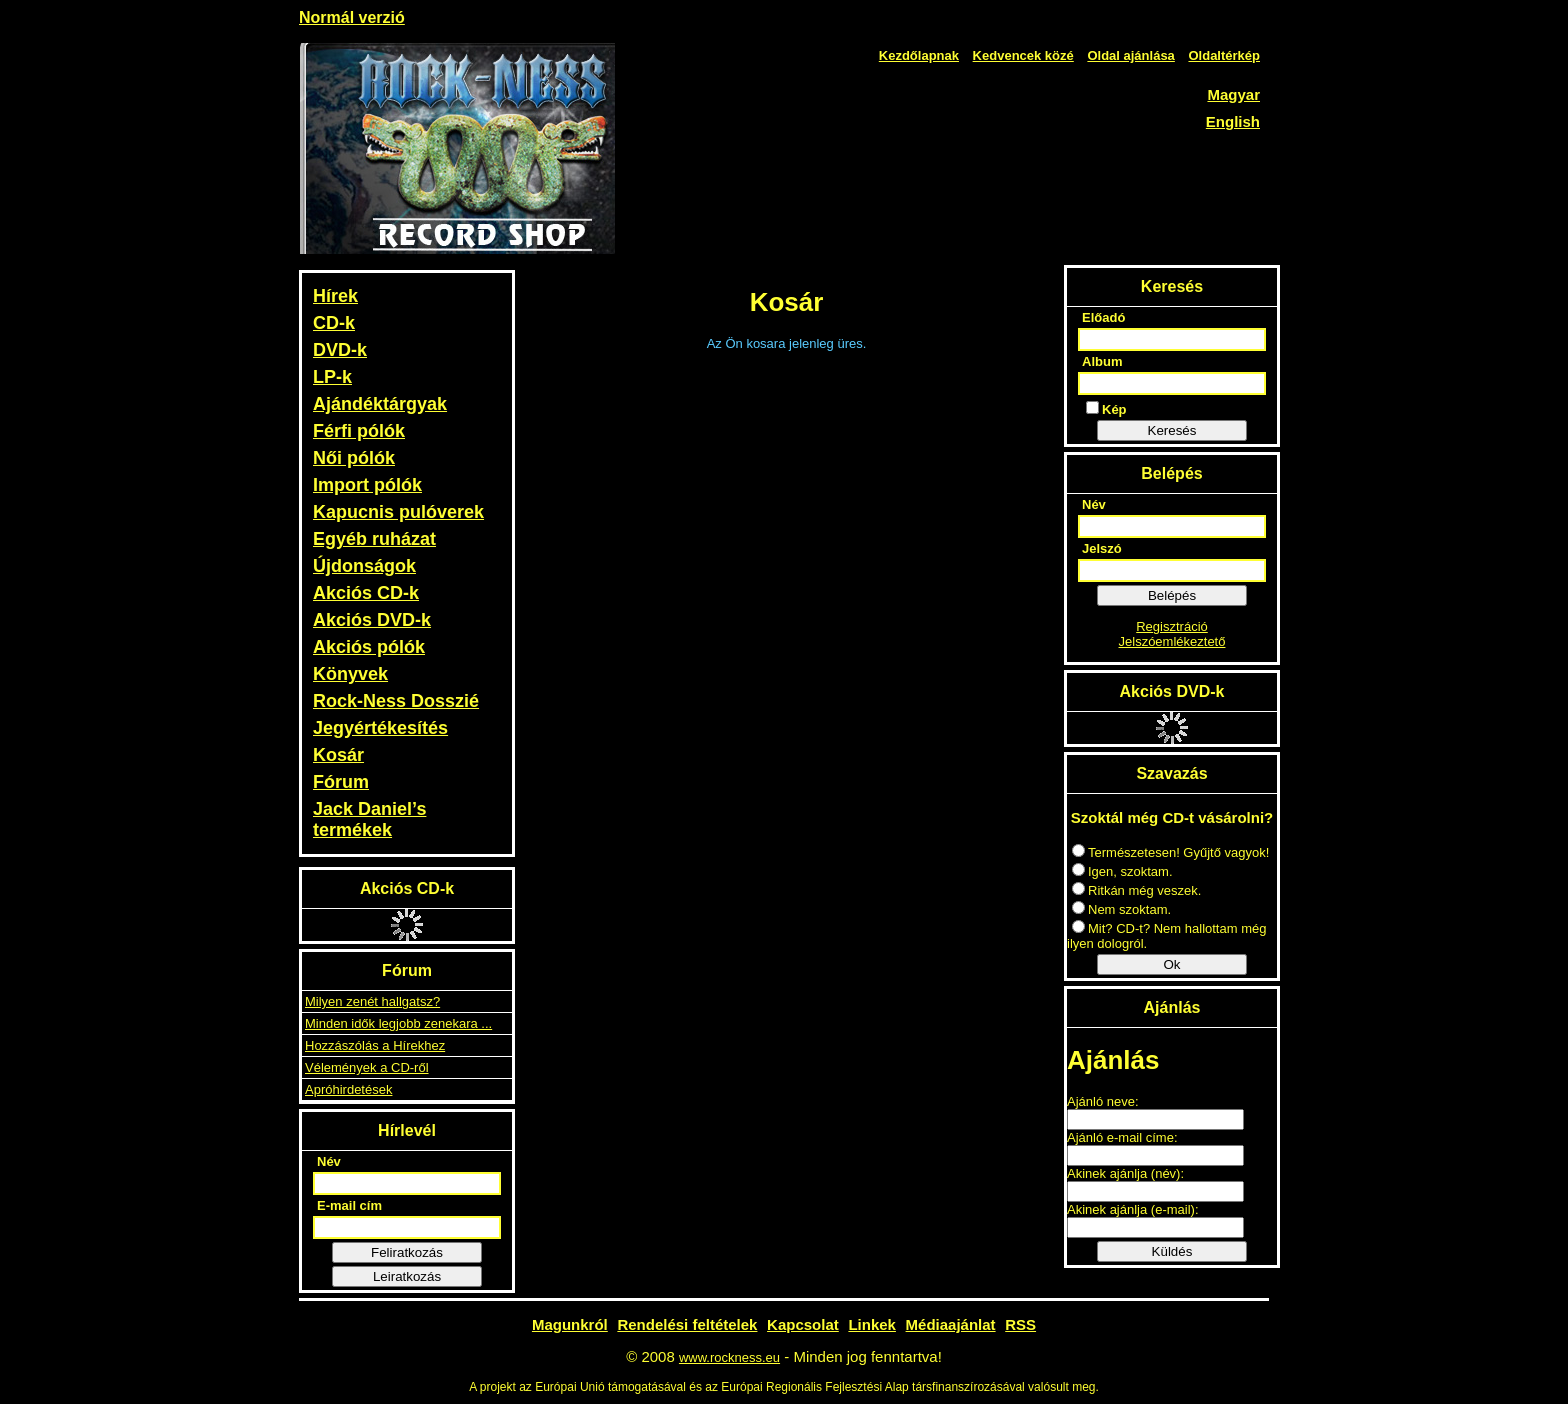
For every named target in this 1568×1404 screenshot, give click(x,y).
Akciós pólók (369, 647)
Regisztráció (1172, 626)
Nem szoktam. (1121, 909)
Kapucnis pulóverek (398, 512)
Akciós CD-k (366, 593)
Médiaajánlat (951, 1324)
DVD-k (340, 350)
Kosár (338, 755)
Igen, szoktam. (1122, 871)
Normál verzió (352, 17)
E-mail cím (349, 1205)
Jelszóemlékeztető (1172, 641)
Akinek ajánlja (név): (1125, 1173)
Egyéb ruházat (374, 539)
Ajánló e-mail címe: (1122, 1137)
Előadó (1103, 317)
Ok (1171, 964)
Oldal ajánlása (1130, 55)
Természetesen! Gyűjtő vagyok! (1170, 852)
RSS (1020, 1324)
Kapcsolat (803, 1324)
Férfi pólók (359, 431)
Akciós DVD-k (372, 620)
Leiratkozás (407, 1276)
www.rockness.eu (729, 1357)
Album (1102, 361)
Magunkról (570, 1324)
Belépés (1172, 595)
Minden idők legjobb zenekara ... (398, 1023)
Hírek (335, 296)
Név (329, 1161)
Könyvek (350, 674)
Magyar (1233, 94)
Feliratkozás (407, 1252)
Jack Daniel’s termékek (369, 819)
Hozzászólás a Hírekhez (375, 1045)
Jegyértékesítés (380, 728)
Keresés (1172, 430)
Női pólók (354, 458)
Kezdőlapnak (919, 55)
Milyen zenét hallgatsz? (372, 1001)
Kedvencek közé (1023, 55)
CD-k (334, 323)
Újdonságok (364, 566)
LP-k (332, 377)
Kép (1106, 409)
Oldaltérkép (1224, 55)
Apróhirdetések (348, 1089)
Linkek (872, 1324)
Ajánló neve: (1103, 1101)
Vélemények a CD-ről (367, 1067)
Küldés (1172, 1251)
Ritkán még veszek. (1136, 890)
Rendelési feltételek (687, 1324)
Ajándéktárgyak (380, 404)
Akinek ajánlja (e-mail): (1133, 1209)
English (1233, 121)
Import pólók (367, 485)
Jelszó (1102, 548)
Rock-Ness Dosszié (396, 701)
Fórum (341, 782)
